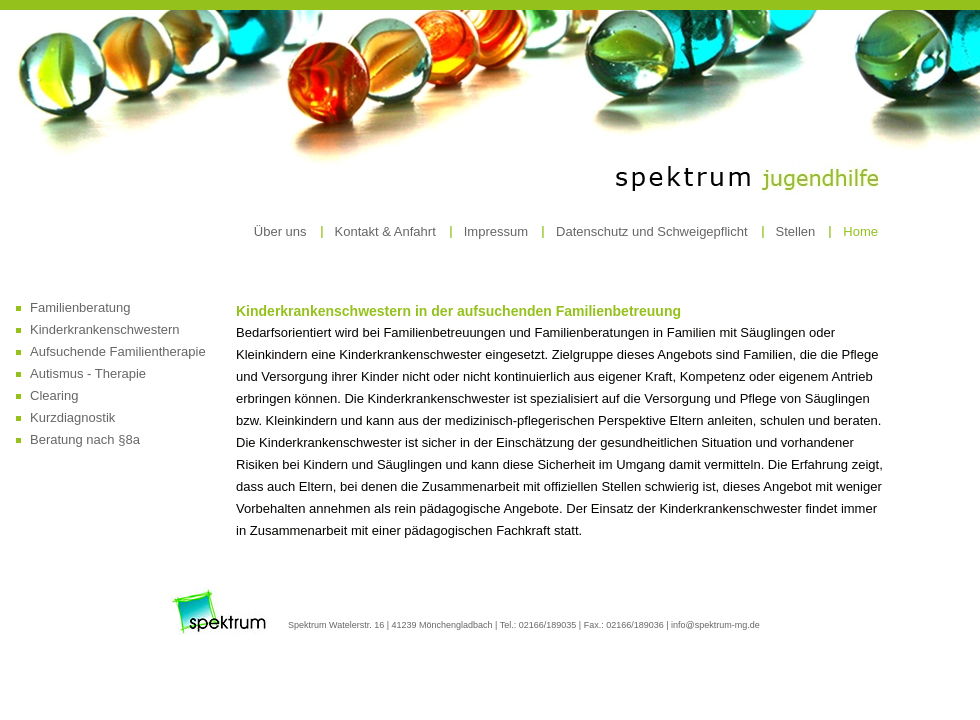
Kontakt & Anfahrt (385, 231)
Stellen (796, 231)
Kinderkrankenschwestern (105, 329)
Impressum (496, 231)
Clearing (54, 395)
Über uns (280, 231)
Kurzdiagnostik (72, 417)
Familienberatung (80, 307)
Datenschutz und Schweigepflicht (652, 231)
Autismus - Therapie (88, 373)
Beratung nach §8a (85, 439)
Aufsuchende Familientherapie (118, 351)
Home (860, 231)
